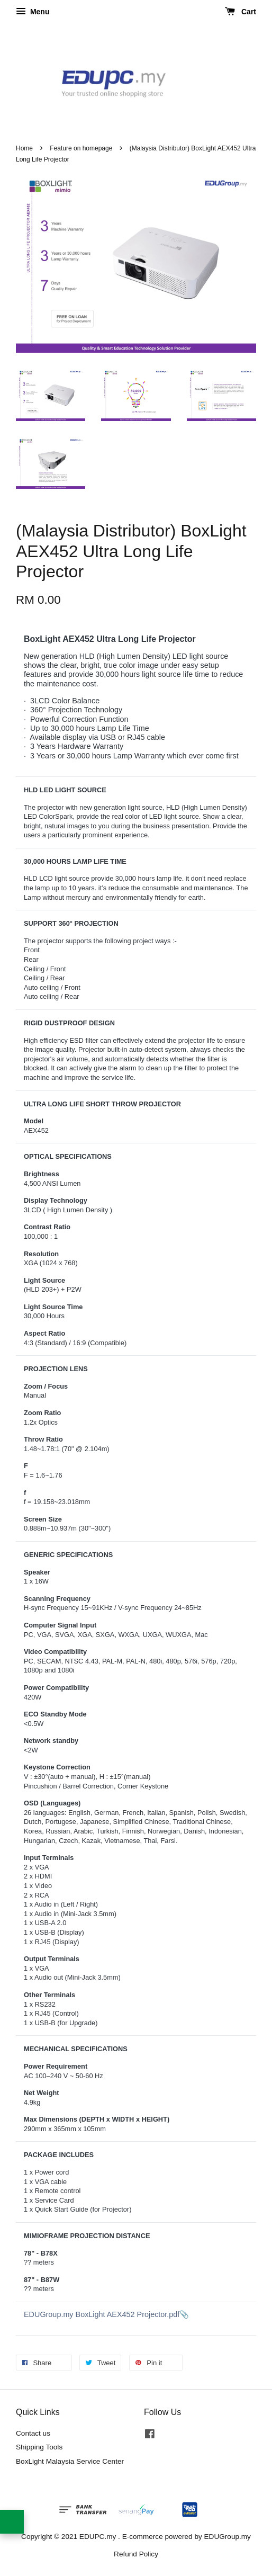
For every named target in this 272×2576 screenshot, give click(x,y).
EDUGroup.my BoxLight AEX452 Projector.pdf (101, 2314)
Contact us (33, 2433)
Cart (240, 11)
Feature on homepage (81, 148)
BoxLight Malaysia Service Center (70, 2461)
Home (24, 148)
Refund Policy (136, 2554)
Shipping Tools (39, 2447)
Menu (32, 11)
